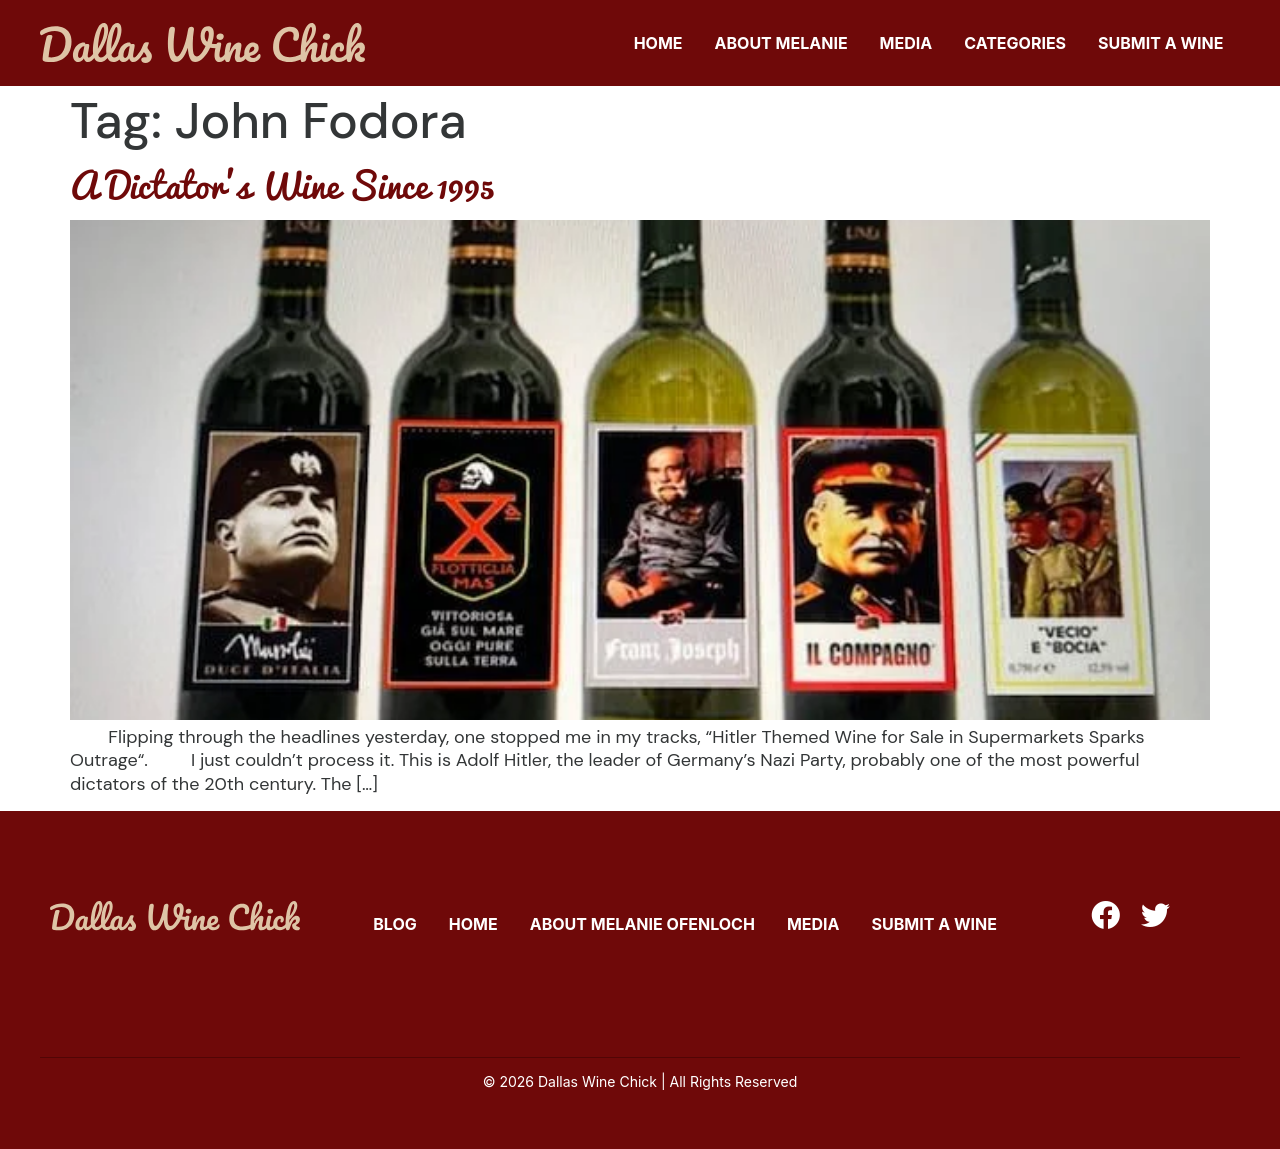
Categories (1015, 43)
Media (906, 43)
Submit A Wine (1160, 43)
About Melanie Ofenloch (642, 924)
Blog (395, 924)
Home (658, 43)
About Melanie (781, 43)
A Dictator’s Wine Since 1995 (282, 184)
